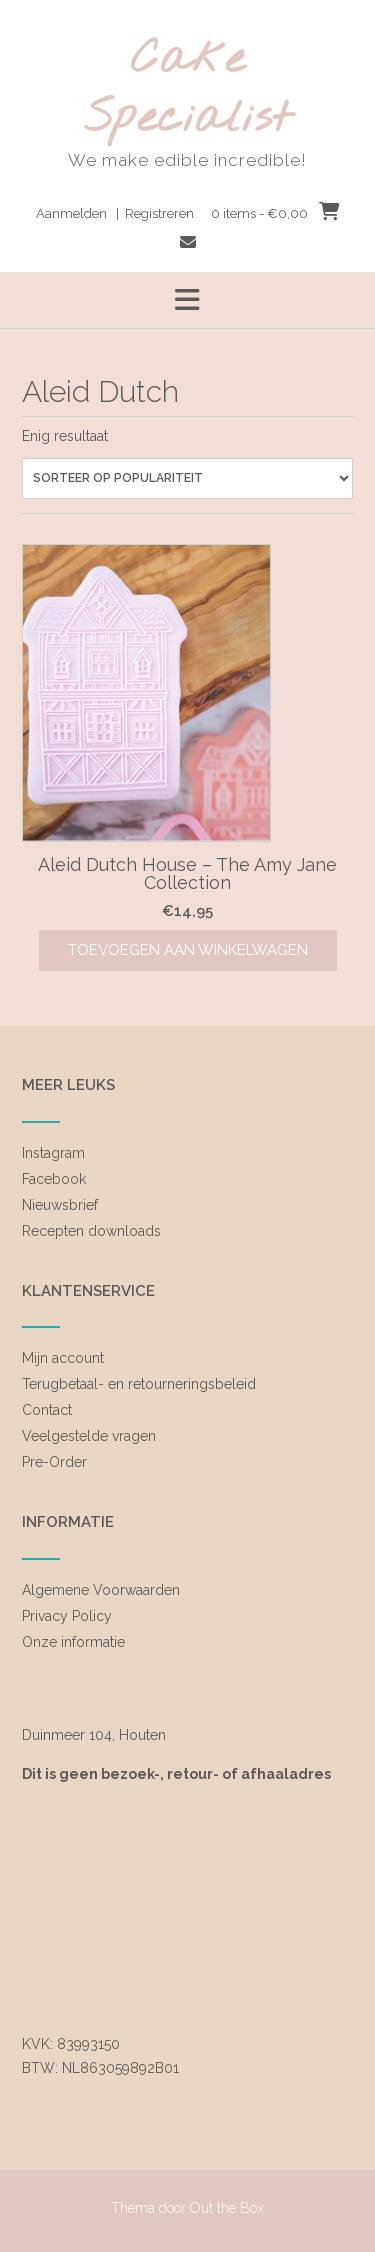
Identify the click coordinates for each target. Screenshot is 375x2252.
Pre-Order (54, 1462)
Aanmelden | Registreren (115, 213)
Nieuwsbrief (60, 1205)
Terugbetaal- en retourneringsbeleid (139, 1384)
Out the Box (227, 2208)
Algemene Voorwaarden (101, 1590)
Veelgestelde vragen (89, 1436)
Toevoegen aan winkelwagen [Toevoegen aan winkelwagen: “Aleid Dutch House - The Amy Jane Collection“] (188, 950)
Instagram (53, 1153)
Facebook (54, 1179)
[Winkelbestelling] (187, 478)
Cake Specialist (188, 89)
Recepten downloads (91, 1231)
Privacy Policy (67, 1616)
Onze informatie (73, 1642)
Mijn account (63, 1358)
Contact (47, 1410)
